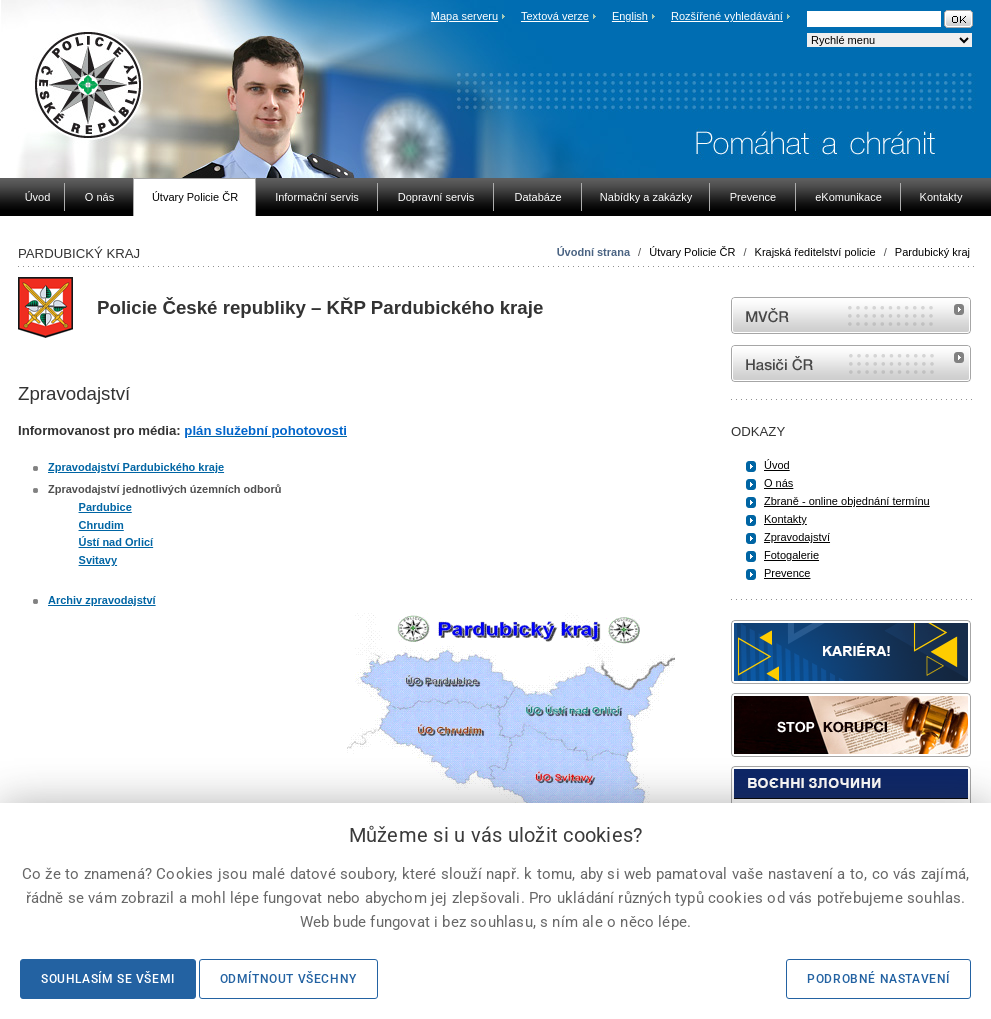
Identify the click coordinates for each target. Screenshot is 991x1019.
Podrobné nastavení (878, 979)
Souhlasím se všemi (108, 979)
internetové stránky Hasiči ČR (851, 363)
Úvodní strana (593, 252)
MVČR (851, 315)
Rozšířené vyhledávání (727, 16)
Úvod (777, 465)
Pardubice (105, 507)
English (630, 16)
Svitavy (98, 560)
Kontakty (785, 519)
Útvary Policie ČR (692, 252)
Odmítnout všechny (288, 979)
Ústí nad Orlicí (116, 542)
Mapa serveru (464, 16)
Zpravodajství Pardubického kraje (136, 467)
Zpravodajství (797, 537)
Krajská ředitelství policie (815, 252)
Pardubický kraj (932, 252)
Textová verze (555, 16)
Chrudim (101, 525)
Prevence (787, 573)
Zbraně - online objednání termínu (847, 501)
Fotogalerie (791, 555)
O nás (778, 483)
